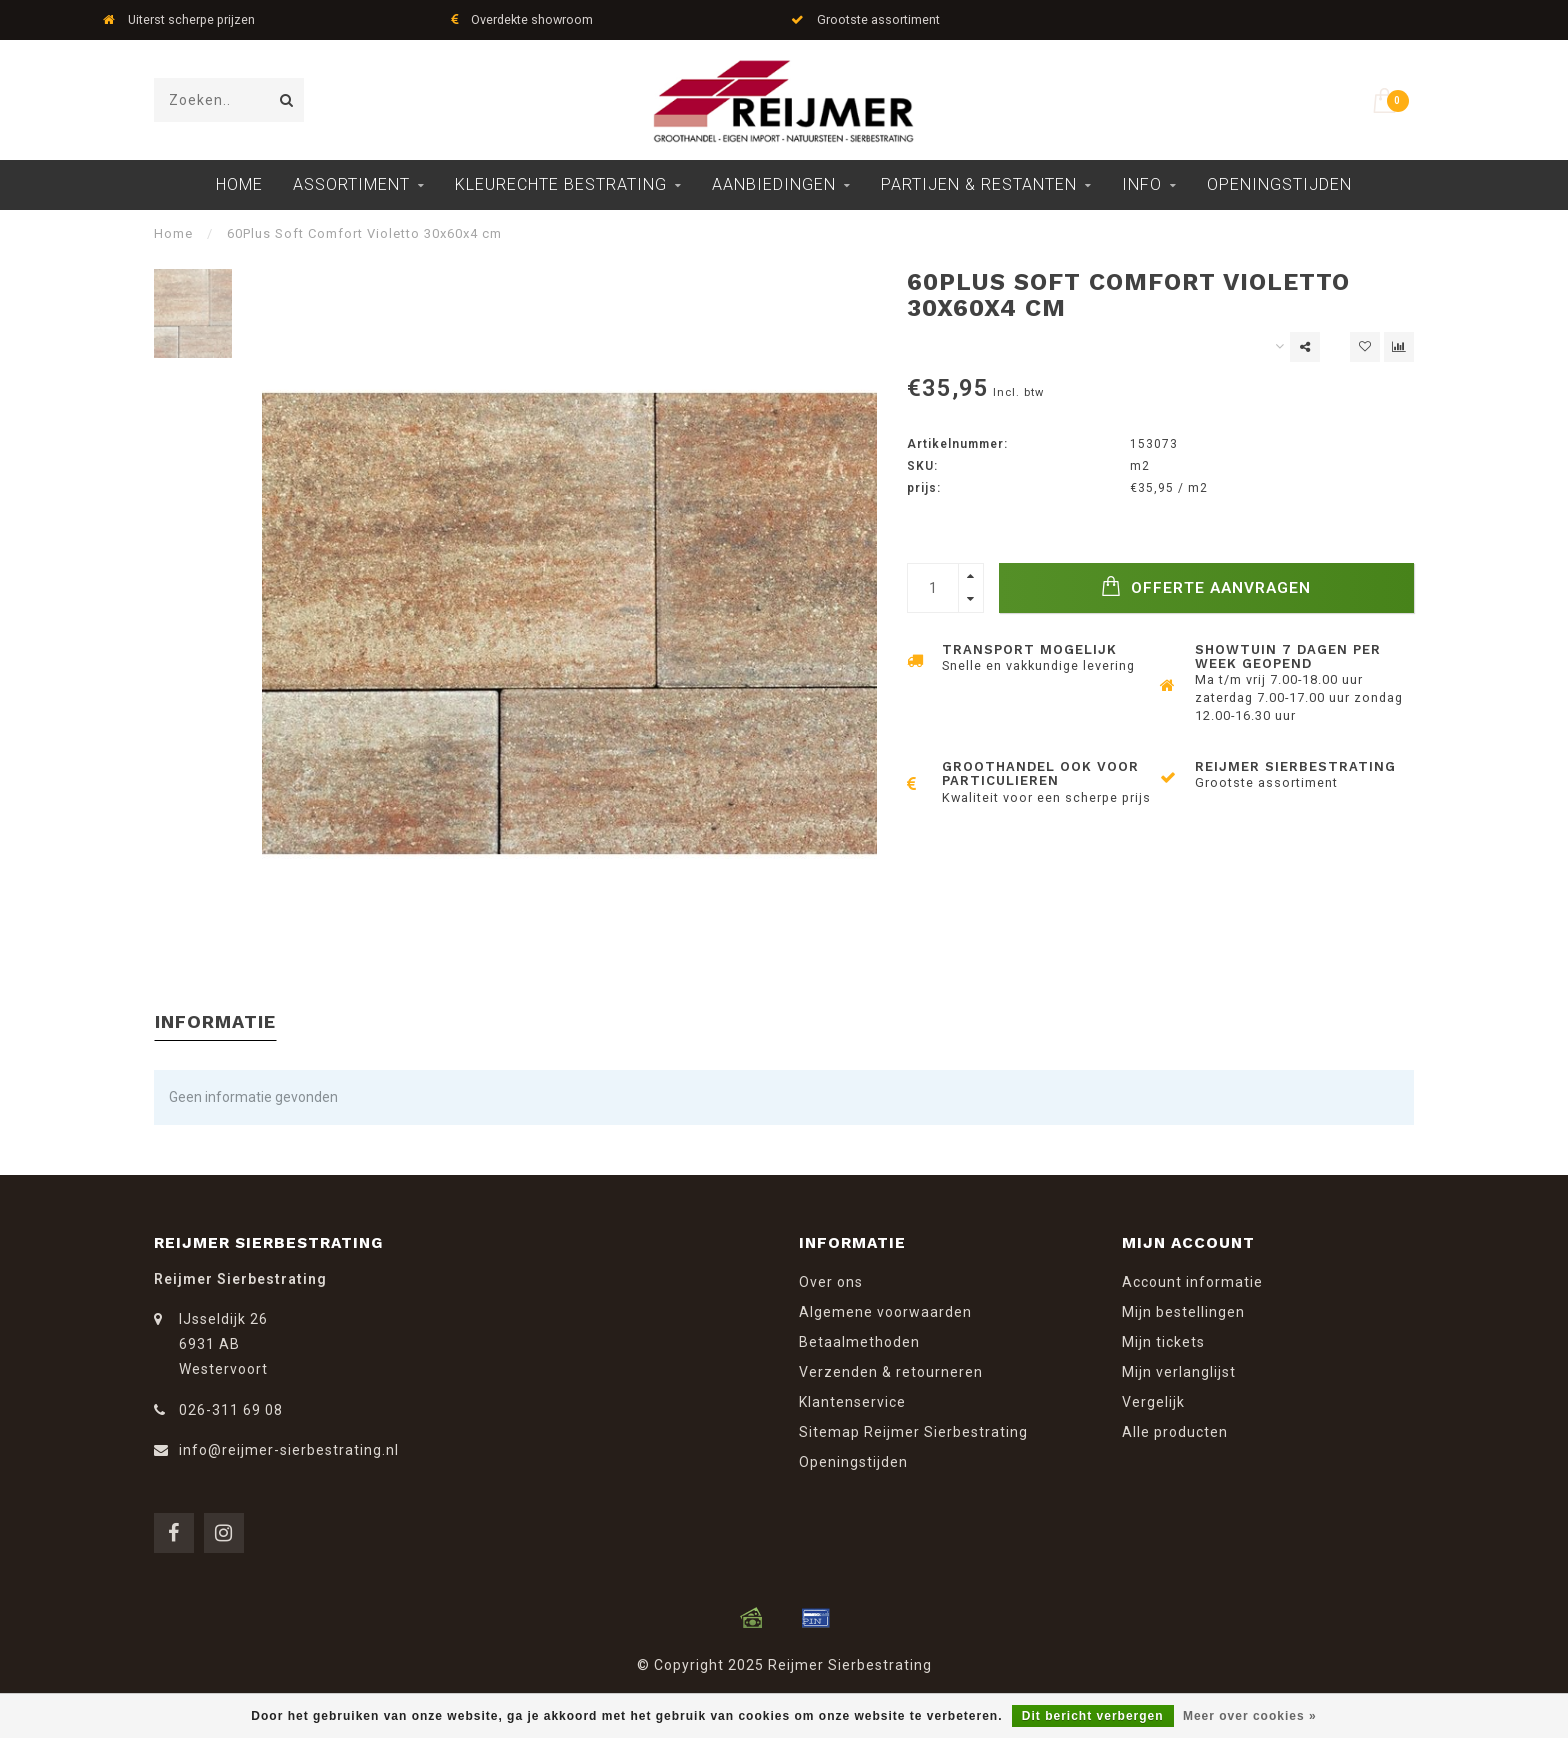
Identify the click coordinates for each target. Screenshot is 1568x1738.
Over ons (831, 1282)
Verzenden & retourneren (891, 1372)
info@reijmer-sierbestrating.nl (289, 1450)
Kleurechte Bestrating (561, 184)
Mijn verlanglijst (1179, 1372)
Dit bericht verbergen (1093, 1716)
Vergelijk (1153, 1402)
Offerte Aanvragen (1206, 586)
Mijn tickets (1163, 1342)
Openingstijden (1279, 184)
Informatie (215, 1021)
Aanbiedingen (774, 184)
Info (1142, 184)
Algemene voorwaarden (885, 1312)
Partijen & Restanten (979, 184)
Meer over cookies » (1250, 1716)
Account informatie (1192, 1282)
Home (239, 184)
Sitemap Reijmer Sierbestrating (913, 1432)
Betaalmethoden (859, 1342)
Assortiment (351, 184)
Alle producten (1175, 1432)
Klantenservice (852, 1402)
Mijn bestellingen (1183, 1312)
